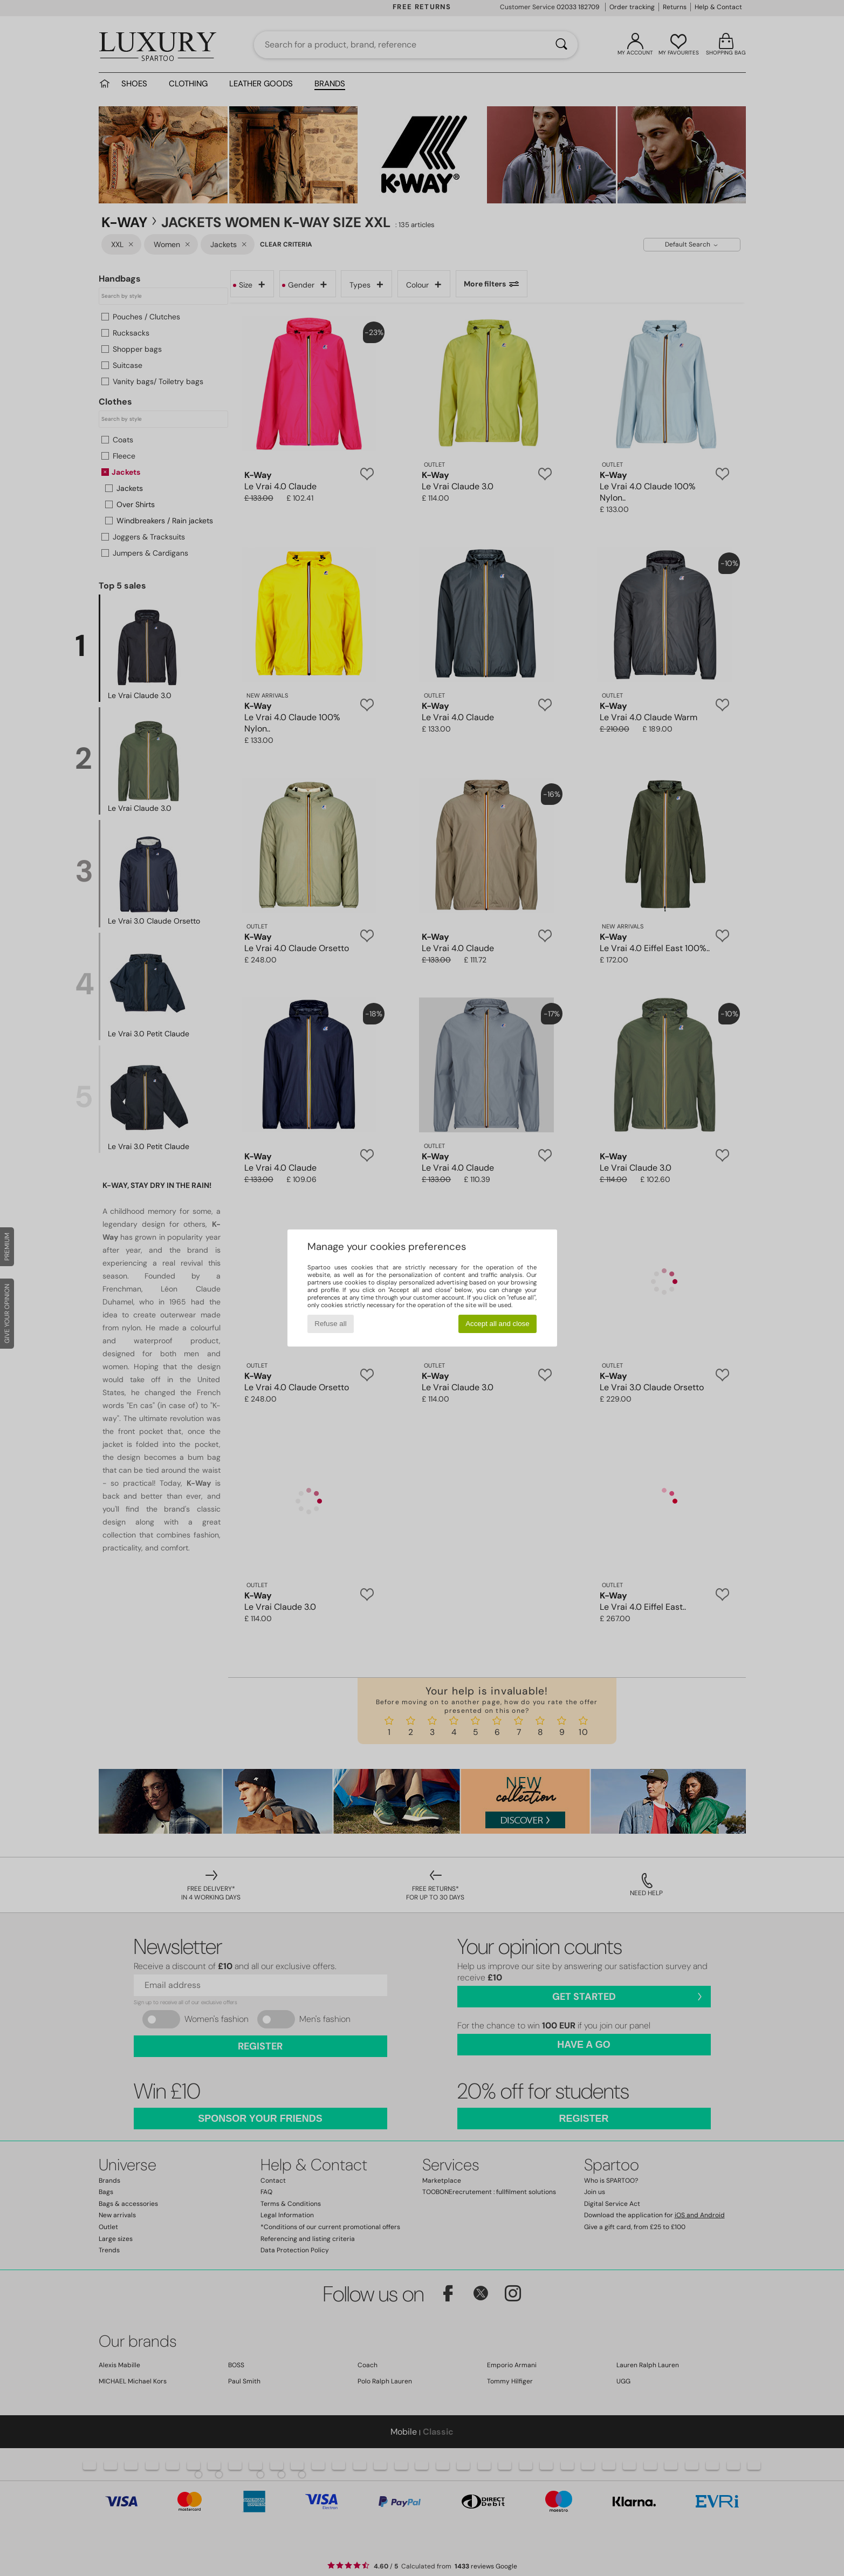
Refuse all (330, 1324)
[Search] (561, 44)
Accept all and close (497, 1324)
